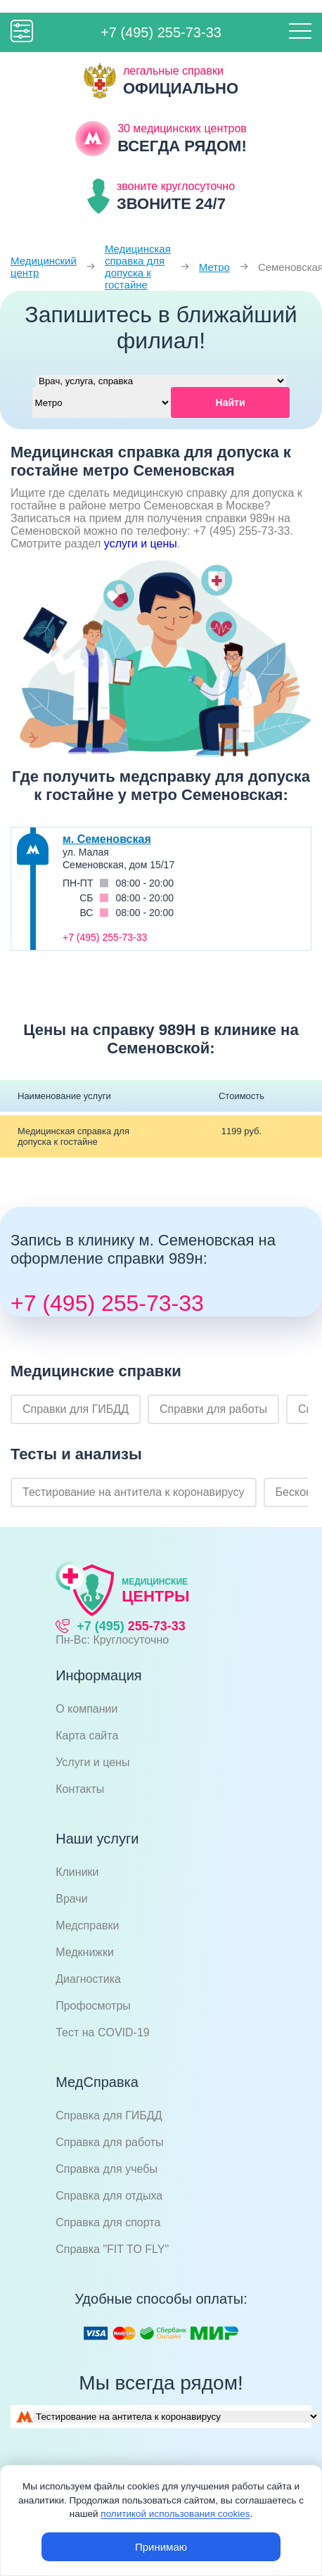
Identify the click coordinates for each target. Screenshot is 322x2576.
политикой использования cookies (175, 2513)
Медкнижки (85, 1952)
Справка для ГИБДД (109, 2115)
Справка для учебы (106, 2169)
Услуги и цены (92, 1762)
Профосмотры (93, 2006)
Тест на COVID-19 (103, 2032)
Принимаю (161, 2547)
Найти (230, 402)
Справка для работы (109, 2142)
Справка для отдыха (109, 2196)
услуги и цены (140, 544)
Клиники (77, 1872)
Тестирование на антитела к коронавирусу (133, 1492)
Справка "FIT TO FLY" (112, 2249)
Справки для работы (213, 1409)
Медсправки (87, 1925)
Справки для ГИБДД (75, 1409)
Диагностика (88, 1979)
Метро (214, 267)
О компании (86, 1709)
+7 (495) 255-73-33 (161, 32)
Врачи (71, 1899)
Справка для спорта (108, 2222)
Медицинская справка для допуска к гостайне (138, 267)
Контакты (80, 1789)
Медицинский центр (44, 267)
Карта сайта (87, 1735)
